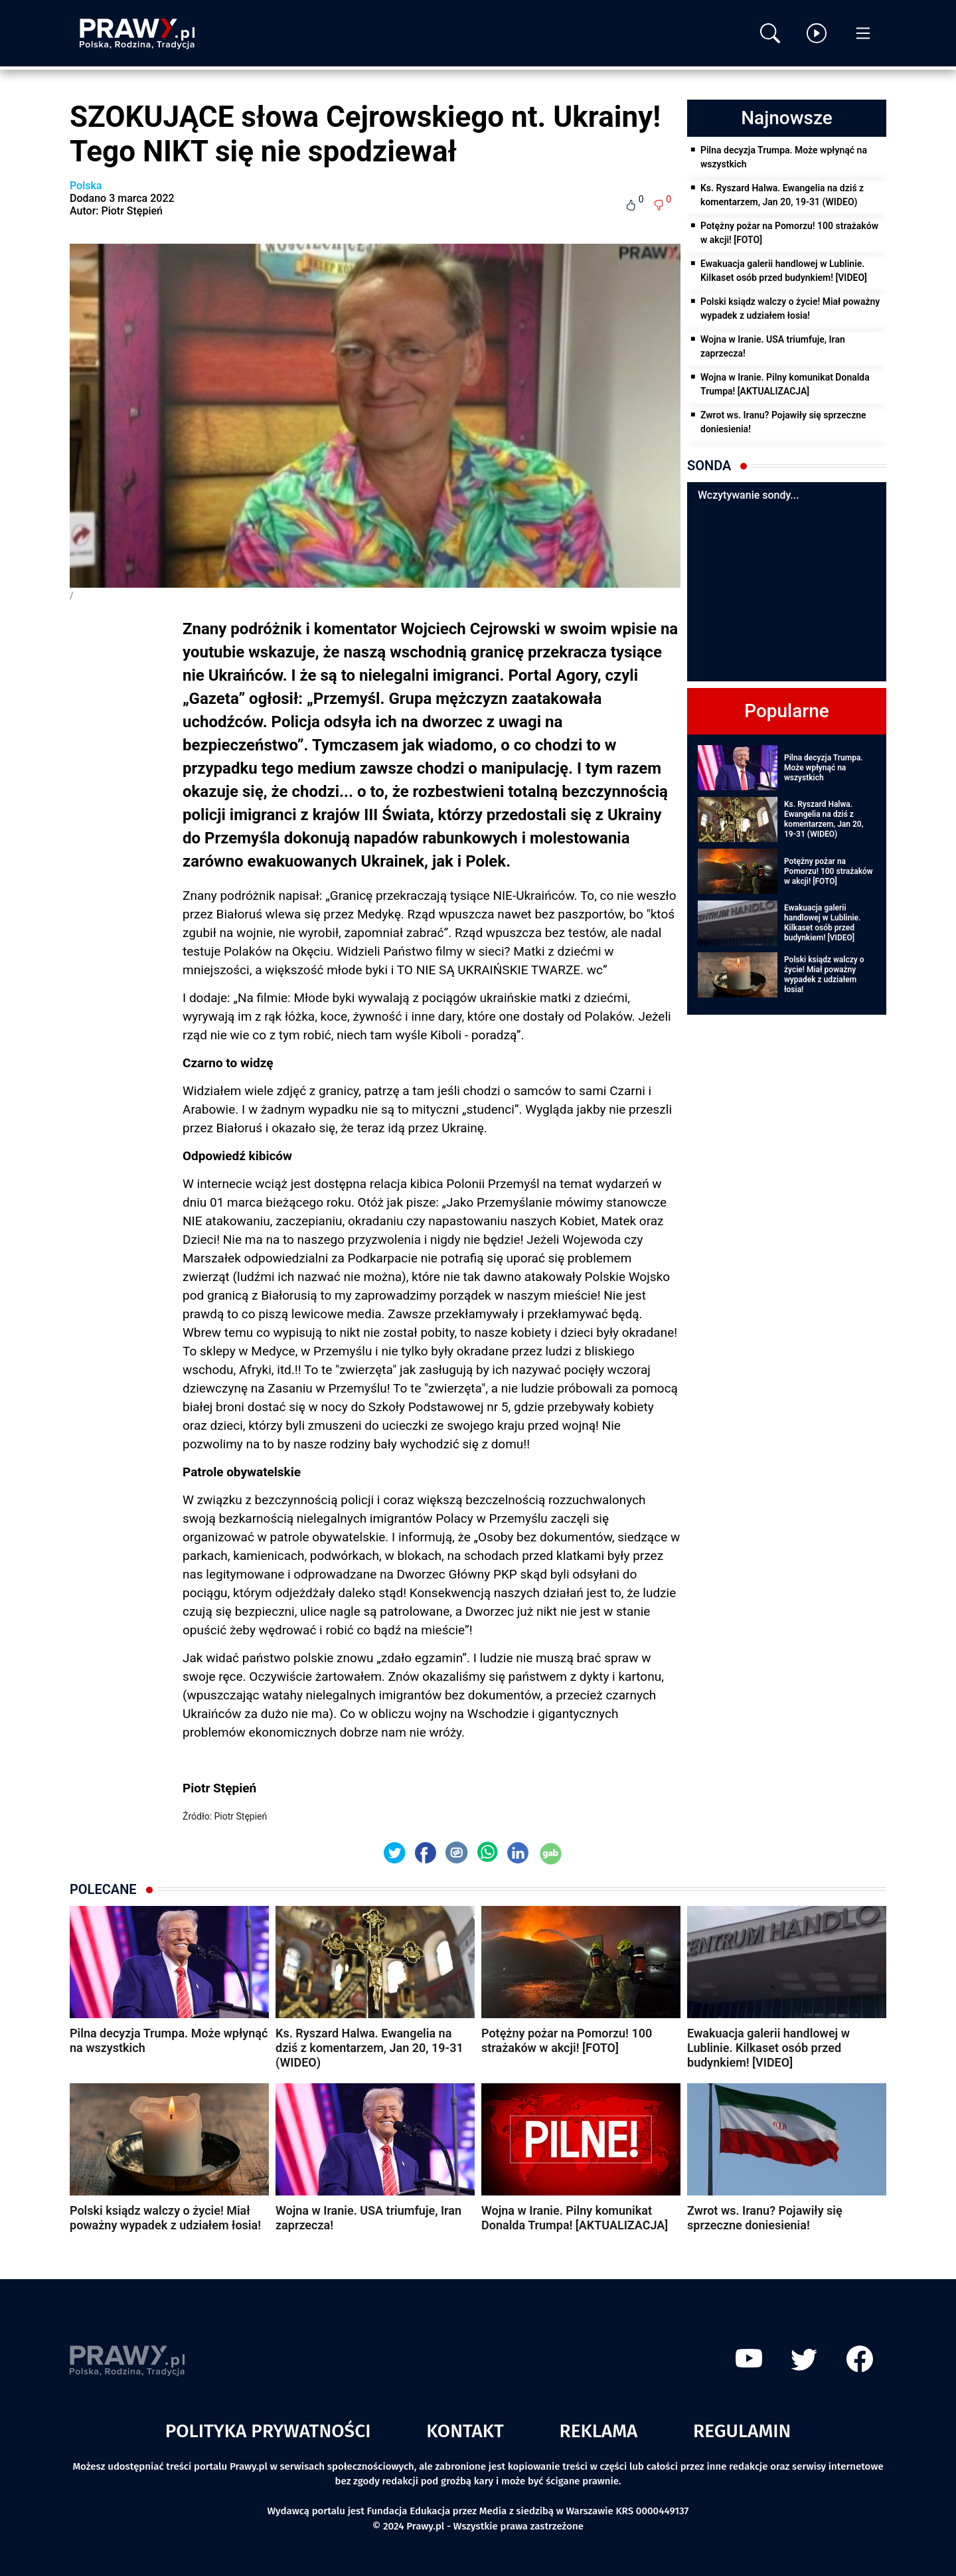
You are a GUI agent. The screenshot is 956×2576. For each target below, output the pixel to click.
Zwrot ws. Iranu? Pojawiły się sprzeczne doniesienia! (783, 422)
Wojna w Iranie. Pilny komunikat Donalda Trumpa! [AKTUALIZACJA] (785, 384)
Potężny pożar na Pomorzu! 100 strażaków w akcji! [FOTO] (789, 232)
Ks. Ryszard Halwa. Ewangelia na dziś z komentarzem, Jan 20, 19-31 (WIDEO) (782, 195)
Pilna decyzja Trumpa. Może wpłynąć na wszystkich (783, 157)
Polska (86, 185)
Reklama (599, 2431)
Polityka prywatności (268, 2431)
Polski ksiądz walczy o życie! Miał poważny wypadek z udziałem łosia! (790, 308)
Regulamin (742, 2431)
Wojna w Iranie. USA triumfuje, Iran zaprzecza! (772, 346)
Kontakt (465, 2431)
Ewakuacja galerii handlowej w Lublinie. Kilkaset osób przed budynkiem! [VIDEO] (783, 270)
